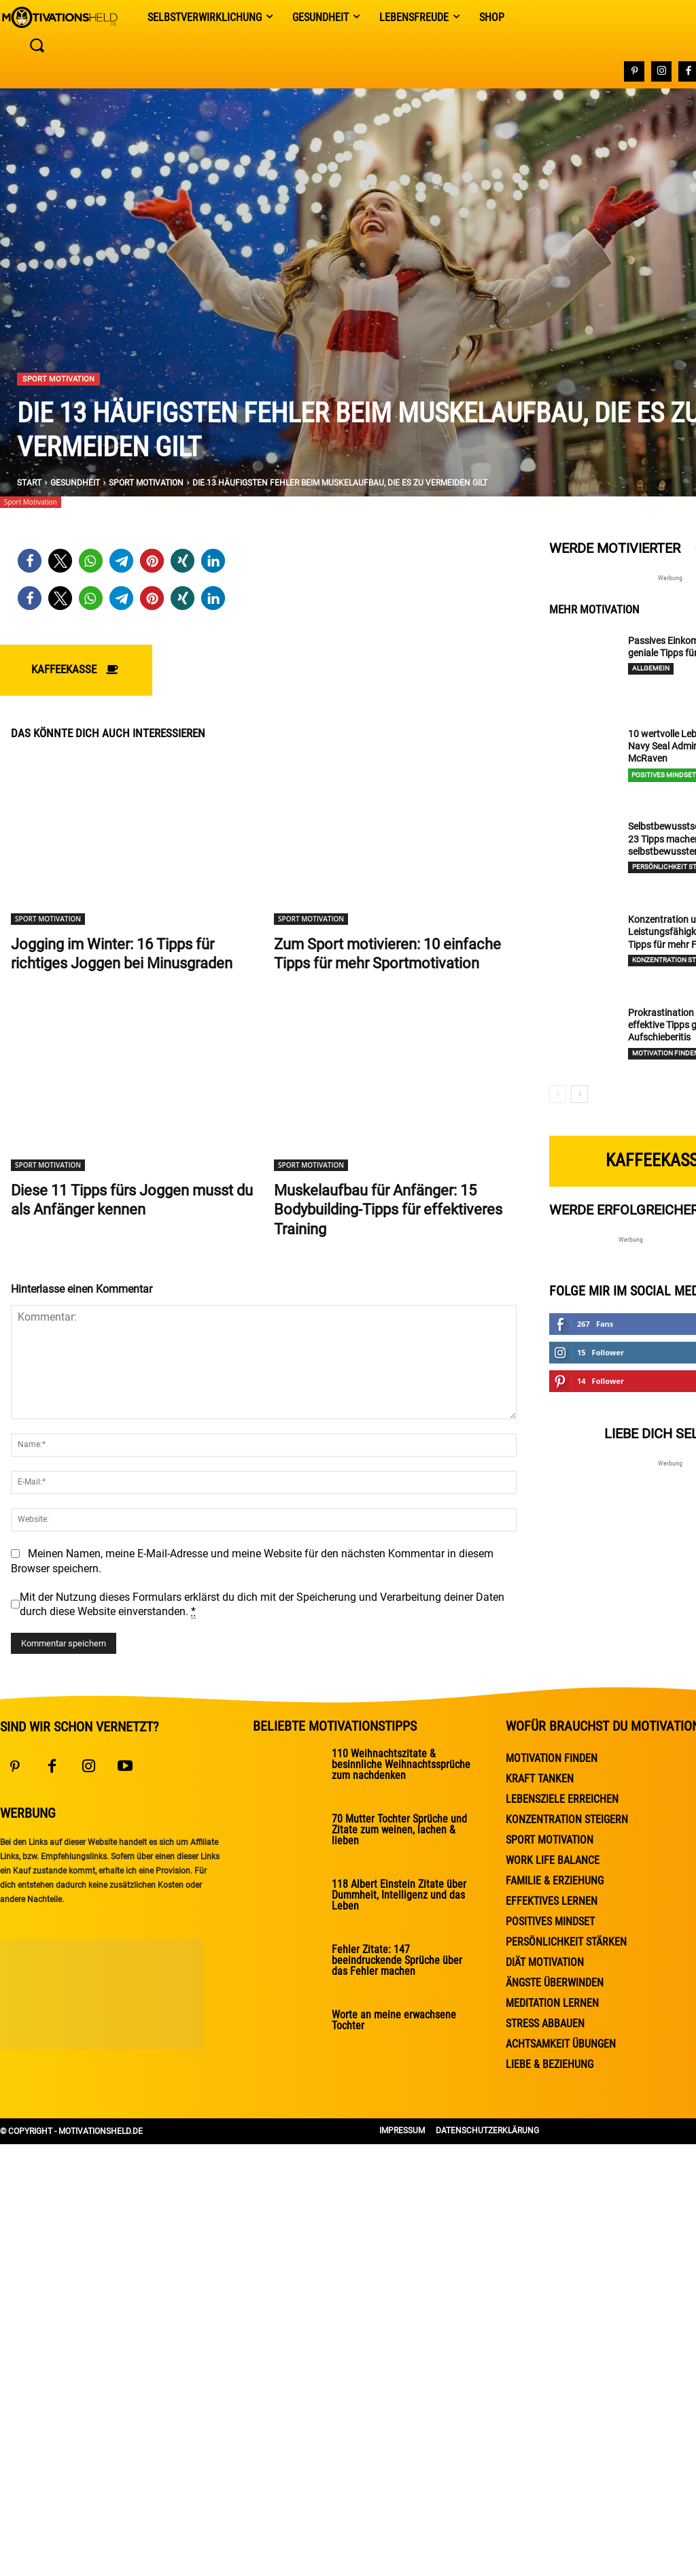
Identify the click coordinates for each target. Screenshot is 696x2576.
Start (29, 483)
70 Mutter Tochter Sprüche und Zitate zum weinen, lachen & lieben (399, 1829)
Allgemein (650, 668)
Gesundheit (75, 483)
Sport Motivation (58, 379)
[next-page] (579, 1094)
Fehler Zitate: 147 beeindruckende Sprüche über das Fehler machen (397, 1960)
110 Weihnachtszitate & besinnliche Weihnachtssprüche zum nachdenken (401, 1764)
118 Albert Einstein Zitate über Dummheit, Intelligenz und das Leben (399, 1895)
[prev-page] (557, 1094)
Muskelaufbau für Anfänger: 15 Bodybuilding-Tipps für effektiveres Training (388, 1210)
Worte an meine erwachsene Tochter (394, 2020)
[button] (29, 561)
